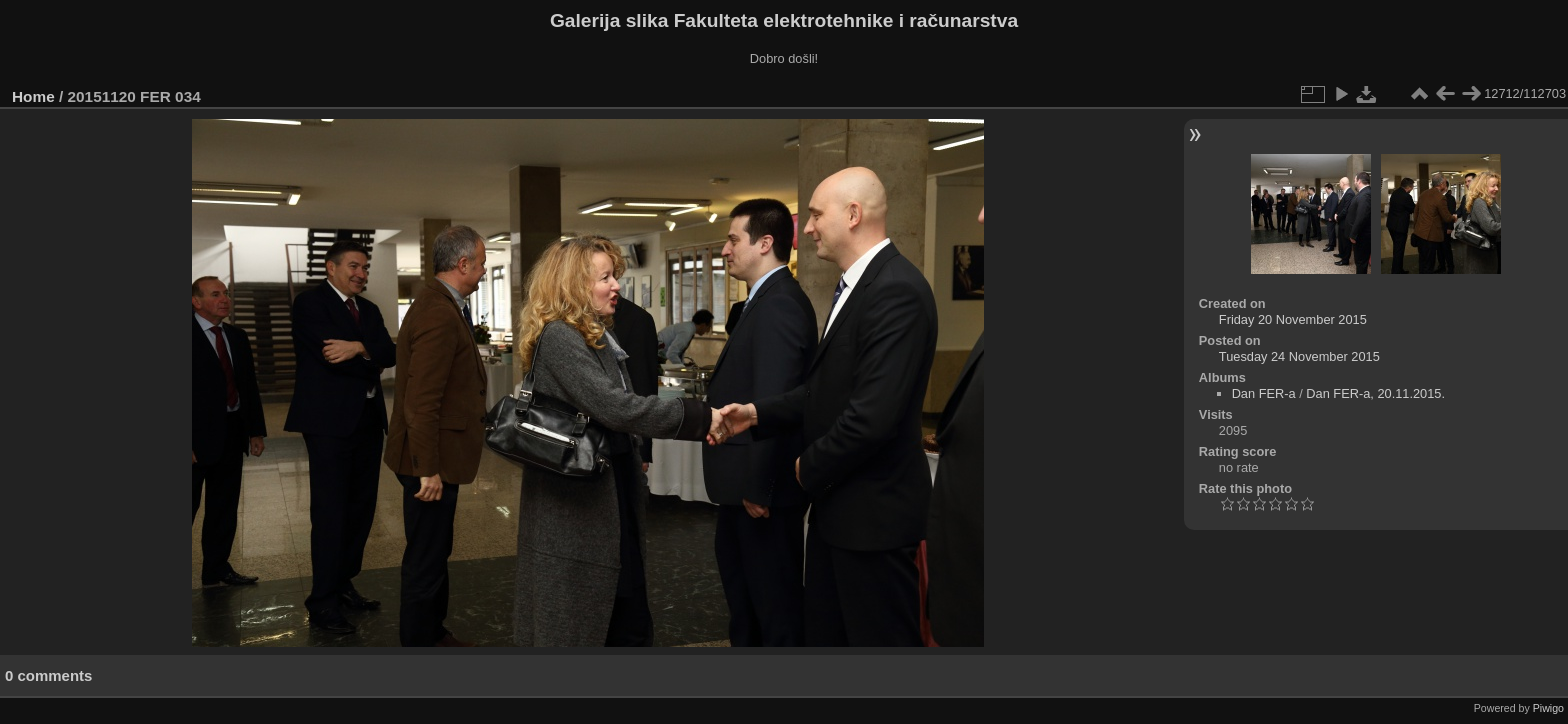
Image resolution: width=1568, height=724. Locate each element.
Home (33, 96)
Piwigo (1548, 708)
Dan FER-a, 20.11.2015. (1375, 393)
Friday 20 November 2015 (1293, 319)
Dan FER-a (1264, 393)
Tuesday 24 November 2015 (1299, 356)
